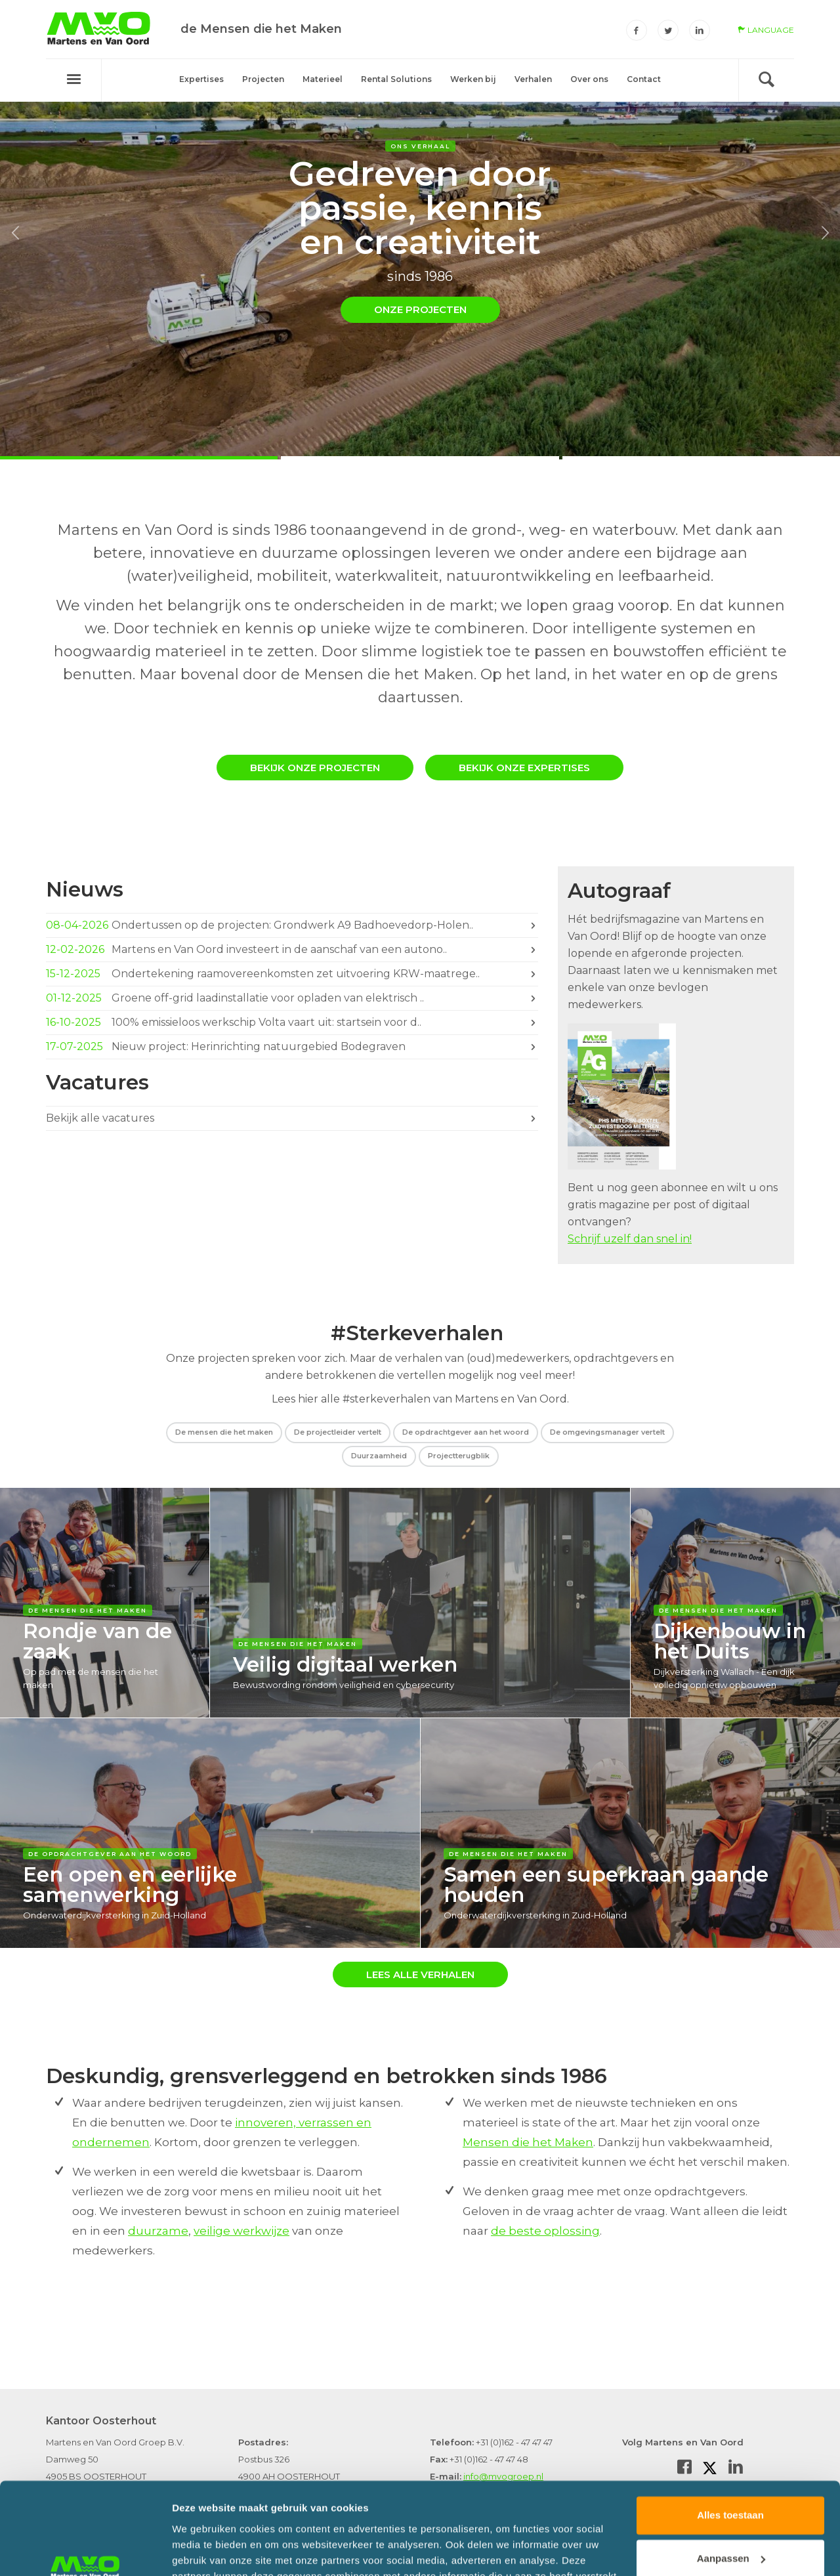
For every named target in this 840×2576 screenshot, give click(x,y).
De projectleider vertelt (337, 1432)
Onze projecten (420, 309)
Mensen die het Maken (528, 2142)
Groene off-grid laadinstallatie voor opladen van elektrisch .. (292, 998)
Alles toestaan (730, 2437)
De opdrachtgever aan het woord (465, 1432)
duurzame (158, 2230)
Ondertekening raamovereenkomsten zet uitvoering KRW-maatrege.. (292, 974)
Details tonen (203, 2550)
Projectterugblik (459, 1455)
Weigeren (730, 2523)
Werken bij (473, 79)
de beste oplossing (545, 2230)
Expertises (201, 79)
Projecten (263, 79)
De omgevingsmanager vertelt (607, 1432)
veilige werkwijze (241, 2230)
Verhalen (533, 79)
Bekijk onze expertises (524, 767)
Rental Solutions (396, 79)
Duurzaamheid (379, 1455)
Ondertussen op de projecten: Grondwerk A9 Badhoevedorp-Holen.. (292, 925)
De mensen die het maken (224, 1432)
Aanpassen (731, 2480)
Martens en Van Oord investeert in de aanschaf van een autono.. (292, 950)
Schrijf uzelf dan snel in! (630, 1239)
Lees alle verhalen (420, 1974)
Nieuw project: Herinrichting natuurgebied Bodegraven (292, 1047)
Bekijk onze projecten (315, 767)
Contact (644, 79)
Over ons (589, 79)
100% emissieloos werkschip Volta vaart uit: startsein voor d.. (292, 1022)
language (766, 30)
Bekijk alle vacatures (292, 1116)
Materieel (323, 79)
